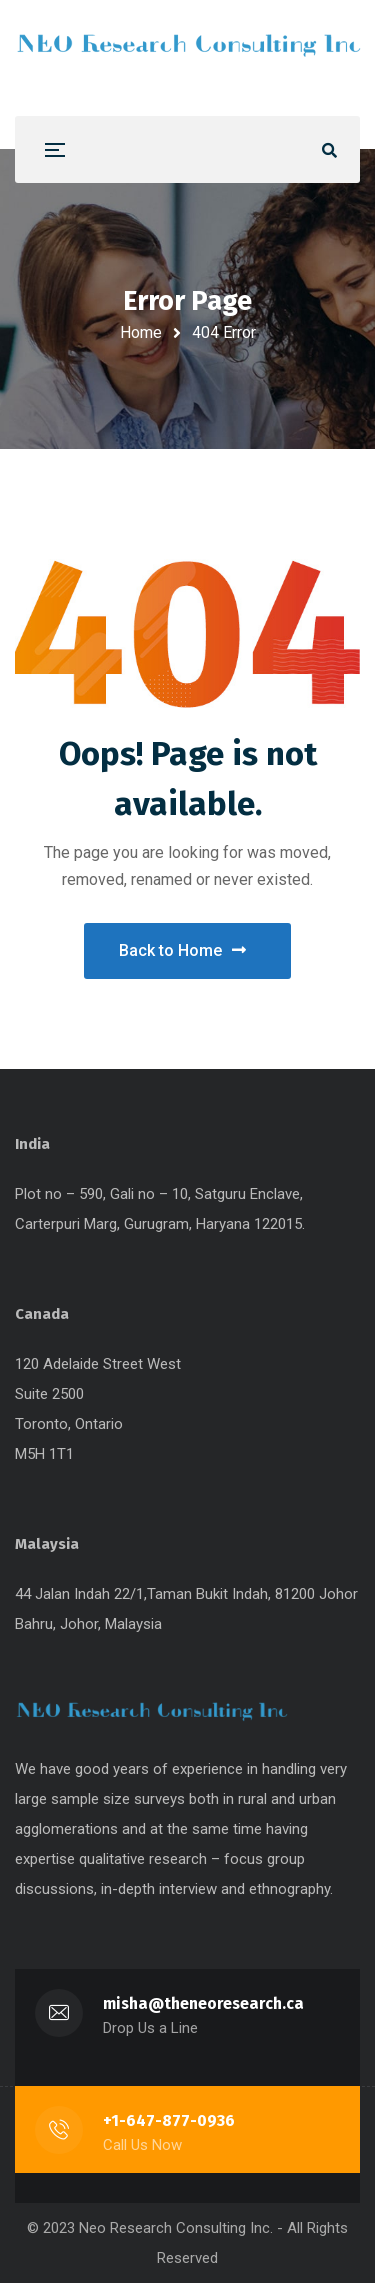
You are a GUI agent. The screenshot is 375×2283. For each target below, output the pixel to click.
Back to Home (182, 950)
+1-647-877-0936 (169, 2120)
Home (141, 332)
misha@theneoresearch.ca (203, 2003)
